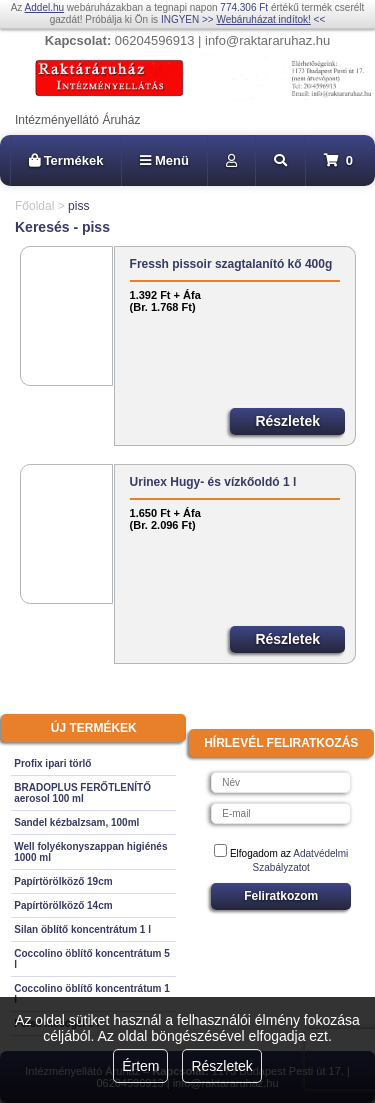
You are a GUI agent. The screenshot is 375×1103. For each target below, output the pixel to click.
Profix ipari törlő (52, 763)
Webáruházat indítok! (263, 19)
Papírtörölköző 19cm (63, 881)
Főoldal (34, 206)
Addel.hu (44, 7)
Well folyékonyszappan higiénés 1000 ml (90, 852)
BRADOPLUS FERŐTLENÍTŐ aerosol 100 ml (82, 793)
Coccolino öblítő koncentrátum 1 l (92, 994)
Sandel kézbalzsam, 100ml (76, 822)
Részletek (221, 1066)
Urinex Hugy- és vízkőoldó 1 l (213, 482)
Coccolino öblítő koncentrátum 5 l (92, 959)
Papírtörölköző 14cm (63, 905)
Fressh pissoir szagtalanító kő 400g (231, 264)
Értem (140, 1066)
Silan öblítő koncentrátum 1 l (82, 929)
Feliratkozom (281, 896)
